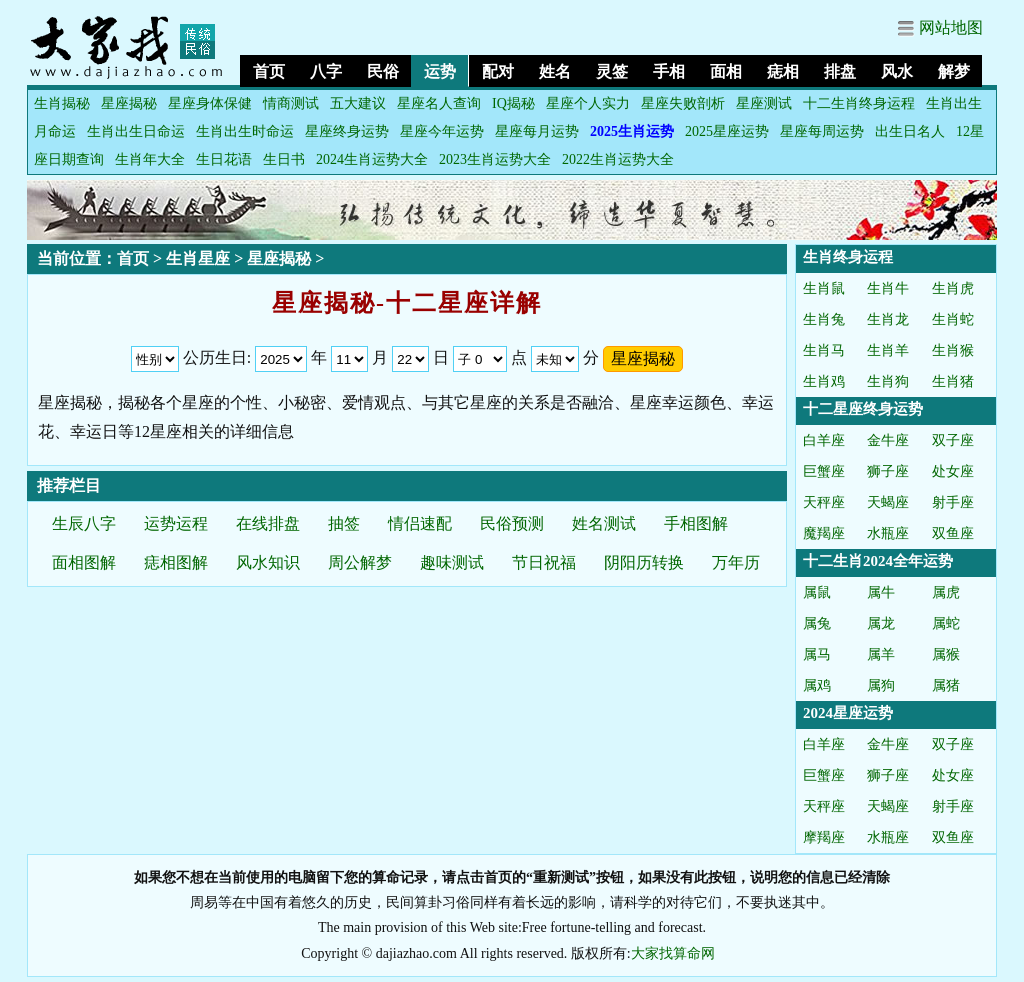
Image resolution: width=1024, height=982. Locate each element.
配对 (498, 71)
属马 (817, 654)
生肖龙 (888, 319)
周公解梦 (360, 562)
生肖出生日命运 (136, 131)
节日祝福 (544, 562)
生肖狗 (888, 381)
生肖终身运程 (848, 257)
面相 (726, 71)
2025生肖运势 (632, 131)
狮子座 (888, 471)
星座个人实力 (588, 103)
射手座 (953, 502)
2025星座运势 (727, 131)
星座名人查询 (439, 103)
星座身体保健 (210, 103)
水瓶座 (888, 533)
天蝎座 (888, 502)
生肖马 (824, 350)
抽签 (344, 523)
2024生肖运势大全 (372, 159)
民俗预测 (512, 523)
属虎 (946, 592)
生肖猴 (953, 350)
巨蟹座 (824, 471)
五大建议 (358, 103)
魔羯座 (824, 533)
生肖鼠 (824, 288)
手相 (669, 71)
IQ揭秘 (513, 103)
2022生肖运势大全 (618, 159)
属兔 (817, 623)
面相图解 (84, 562)
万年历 (736, 562)
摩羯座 (824, 837)
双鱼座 (953, 533)
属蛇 (946, 623)
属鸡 (817, 685)
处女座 (953, 471)
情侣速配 (420, 523)
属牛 (881, 592)
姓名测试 (604, 523)
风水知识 (268, 562)
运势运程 (176, 523)
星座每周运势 (822, 131)
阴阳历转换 (644, 562)
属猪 (946, 685)
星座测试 (764, 103)
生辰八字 (84, 523)
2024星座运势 (848, 713)
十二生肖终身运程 (859, 103)
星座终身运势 (347, 131)
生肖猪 (953, 381)
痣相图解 (176, 562)
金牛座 (888, 440)
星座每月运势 (537, 131)
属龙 (881, 623)
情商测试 (291, 103)
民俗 (383, 71)
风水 (897, 71)
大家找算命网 (673, 953)
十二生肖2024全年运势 (878, 561)
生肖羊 (888, 350)
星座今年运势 (442, 131)
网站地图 (951, 27)
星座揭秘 (129, 103)
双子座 (953, 440)
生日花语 (224, 159)
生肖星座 (198, 258)
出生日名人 (910, 131)
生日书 (284, 159)
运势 (440, 71)
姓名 (555, 71)
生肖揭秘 (62, 103)
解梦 (954, 71)
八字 (326, 71)
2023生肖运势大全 (495, 159)
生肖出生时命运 (245, 131)
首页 (269, 71)
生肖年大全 (150, 159)
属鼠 (817, 592)
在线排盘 (268, 523)
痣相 (783, 71)
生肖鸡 (824, 381)
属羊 (881, 654)
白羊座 (824, 440)
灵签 (612, 71)
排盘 (840, 71)
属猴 (946, 654)
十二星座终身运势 (863, 409)
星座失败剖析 (683, 103)
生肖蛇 (953, 319)
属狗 (881, 685)
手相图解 (696, 523)
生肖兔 (824, 319)
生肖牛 (888, 288)
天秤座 (824, 502)
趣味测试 (452, 562)
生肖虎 (953, 288)
